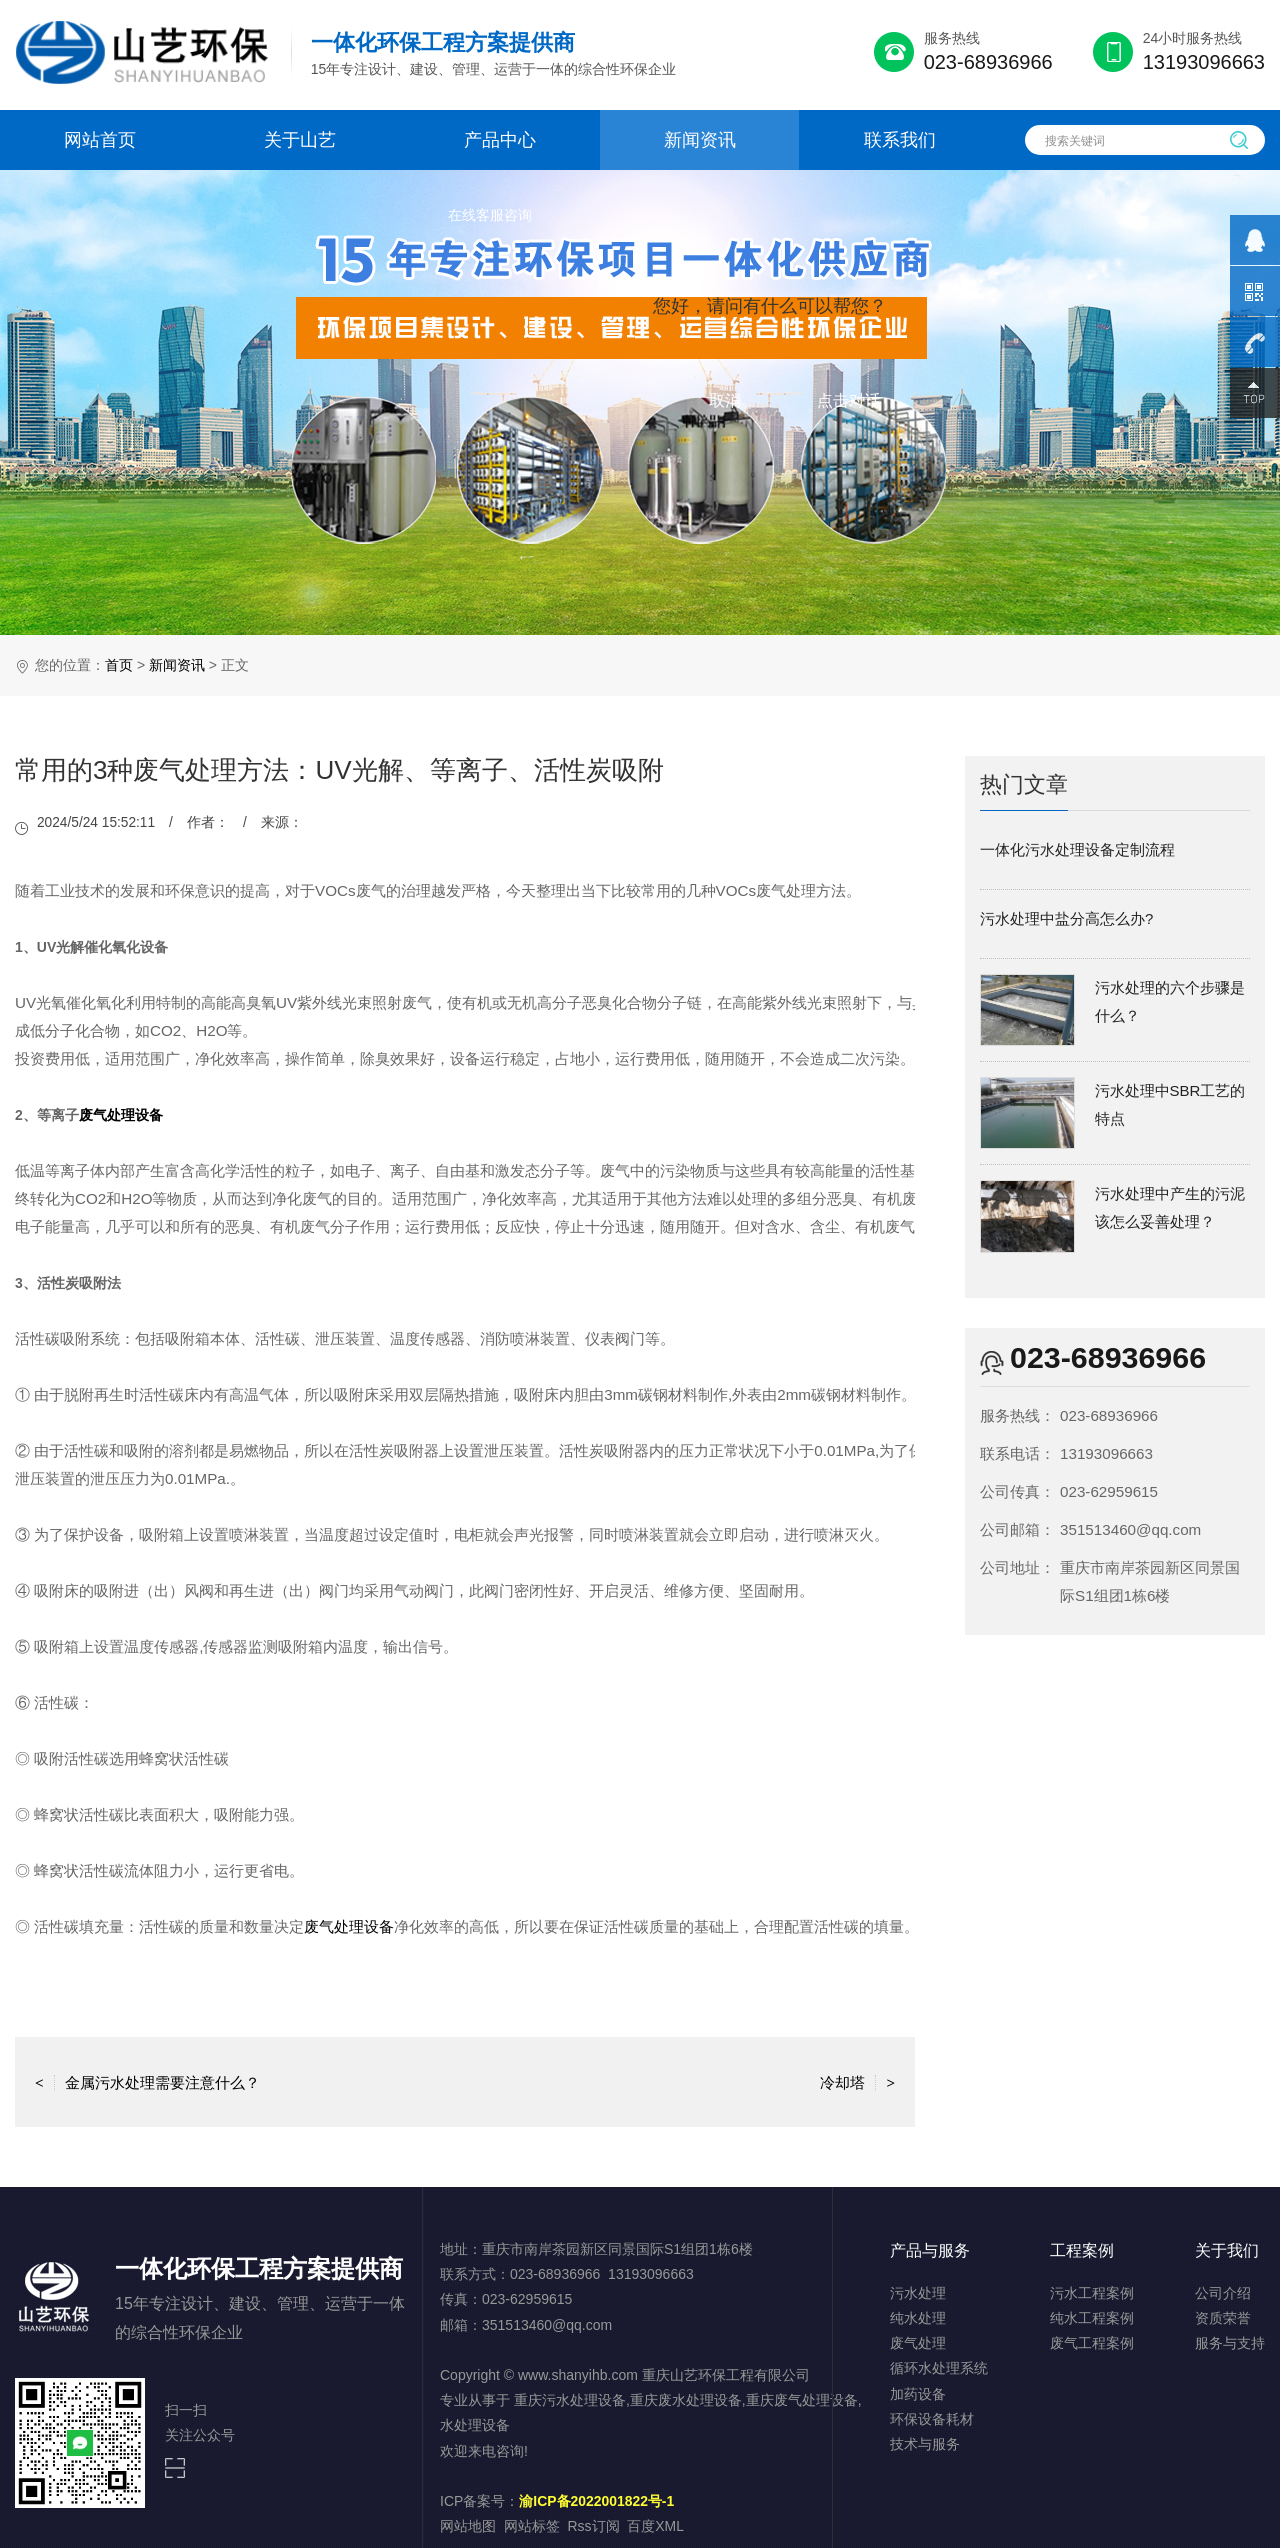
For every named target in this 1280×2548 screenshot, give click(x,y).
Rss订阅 (594, 2526)
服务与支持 (1230, 2343)
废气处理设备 (121, 1115)
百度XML (655, 2526)
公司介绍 (1223, 2293)
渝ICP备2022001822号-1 (597, 2501)
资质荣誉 (1223, 2318)
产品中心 (500, 140)
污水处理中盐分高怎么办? (1066, 918)
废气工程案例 (1092, 2343)
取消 (725, 400)
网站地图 (468, 2526)
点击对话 (849, 400)
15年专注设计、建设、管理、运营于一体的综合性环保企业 (494, 53)
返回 (465, 2081)
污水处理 (918, 2293)
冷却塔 (857, 2081)
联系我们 (900, 140)
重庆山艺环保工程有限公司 (726, 2375)
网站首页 (100, 140)
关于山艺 (300, 140)
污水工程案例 (1092, 2293)
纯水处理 (918, 2318)
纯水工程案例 (1092, 2318)
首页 (119, 665)
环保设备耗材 (932, 2419)
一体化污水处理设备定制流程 (1077, 849)
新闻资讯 (700, 140)
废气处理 (918, 2343)
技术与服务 (925, 2444)
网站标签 (532, 2526)
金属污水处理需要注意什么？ (147, 2081)
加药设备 (918, 2394)
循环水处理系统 (939, 2368)
